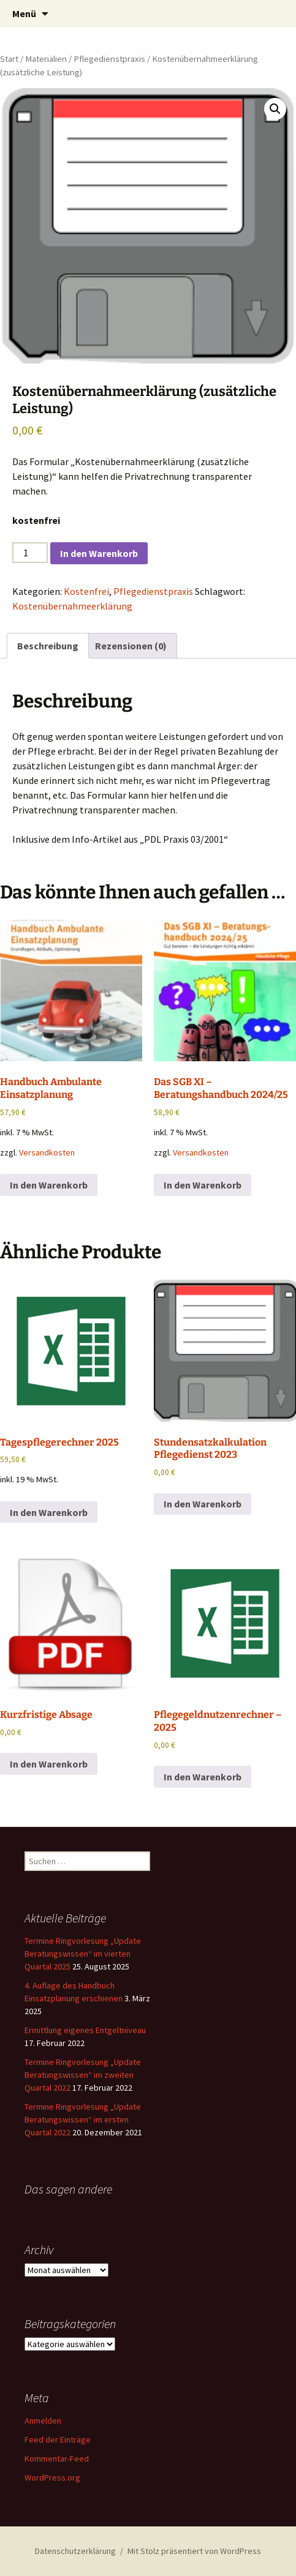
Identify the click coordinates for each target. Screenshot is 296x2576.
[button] (275, 109)
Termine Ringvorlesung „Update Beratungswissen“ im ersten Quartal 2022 (83, 2119)
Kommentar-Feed (57, 2458)
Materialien (46, 58)
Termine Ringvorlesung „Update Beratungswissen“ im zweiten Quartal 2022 (83, 2074)
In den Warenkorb (99, 553)
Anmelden (43, 2420)
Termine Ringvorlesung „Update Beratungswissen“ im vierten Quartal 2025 (83, 1953)
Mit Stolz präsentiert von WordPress (194, 2550)
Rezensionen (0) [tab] (131, 646)
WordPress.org (52, 2477)
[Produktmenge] (30, 552)
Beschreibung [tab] (47, 646)
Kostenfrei (86, 591)
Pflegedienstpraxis (109, 58)
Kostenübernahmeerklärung (72, 606)
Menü (24, 13)
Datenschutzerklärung (75, 2550)
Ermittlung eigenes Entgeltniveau (85, 2030)
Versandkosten (47, 1152)
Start (9, 58)
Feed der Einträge (58, 2439)
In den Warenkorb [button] (49, 1185)
